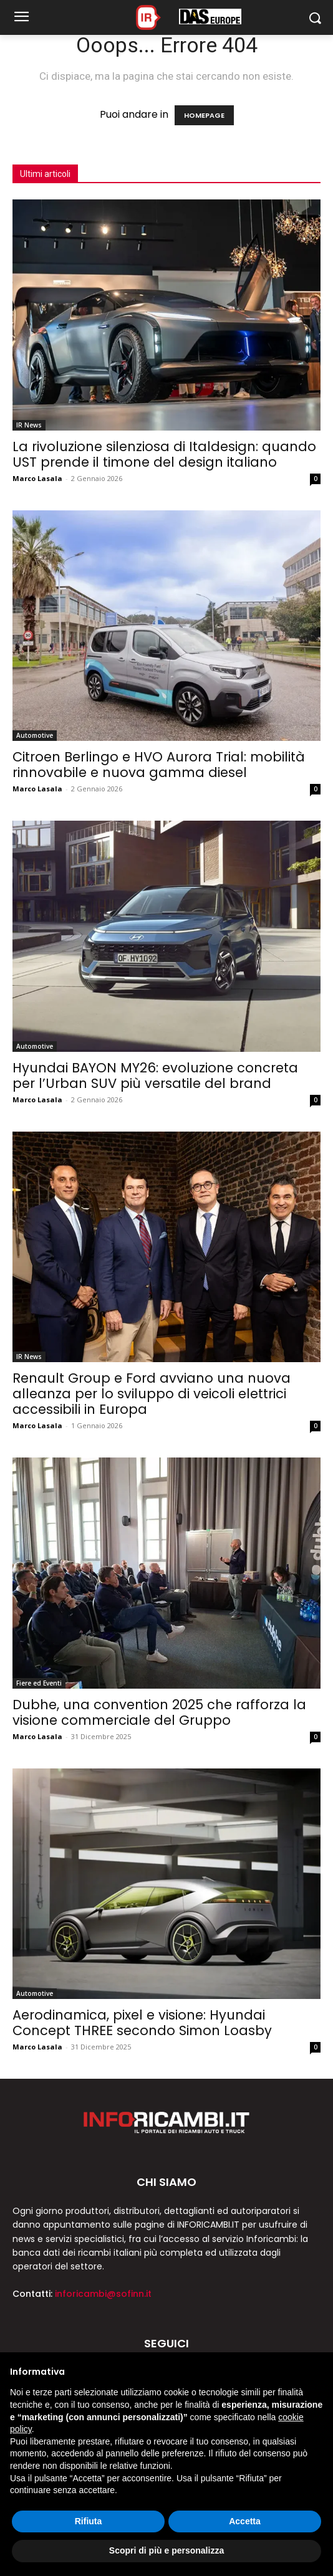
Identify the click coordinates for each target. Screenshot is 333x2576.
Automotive (34, 735)
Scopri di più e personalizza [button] (166, 2550)
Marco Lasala (37, 478)
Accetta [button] (245, 2521)
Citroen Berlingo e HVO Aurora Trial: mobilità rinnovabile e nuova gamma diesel (158, 764)
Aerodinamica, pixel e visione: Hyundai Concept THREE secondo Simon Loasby (142, 2022)
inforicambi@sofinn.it (103, 2293)
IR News (29, 425)
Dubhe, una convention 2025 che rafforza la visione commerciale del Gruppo (159, 1712)
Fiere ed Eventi (39, 1683)
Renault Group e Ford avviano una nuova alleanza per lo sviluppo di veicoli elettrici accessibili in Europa (151, 1393)
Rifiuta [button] (88, 2521)
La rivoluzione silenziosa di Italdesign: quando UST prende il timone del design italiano (164, 454)
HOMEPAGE (204, 115)
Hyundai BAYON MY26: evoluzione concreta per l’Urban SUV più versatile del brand (155, 1075)
